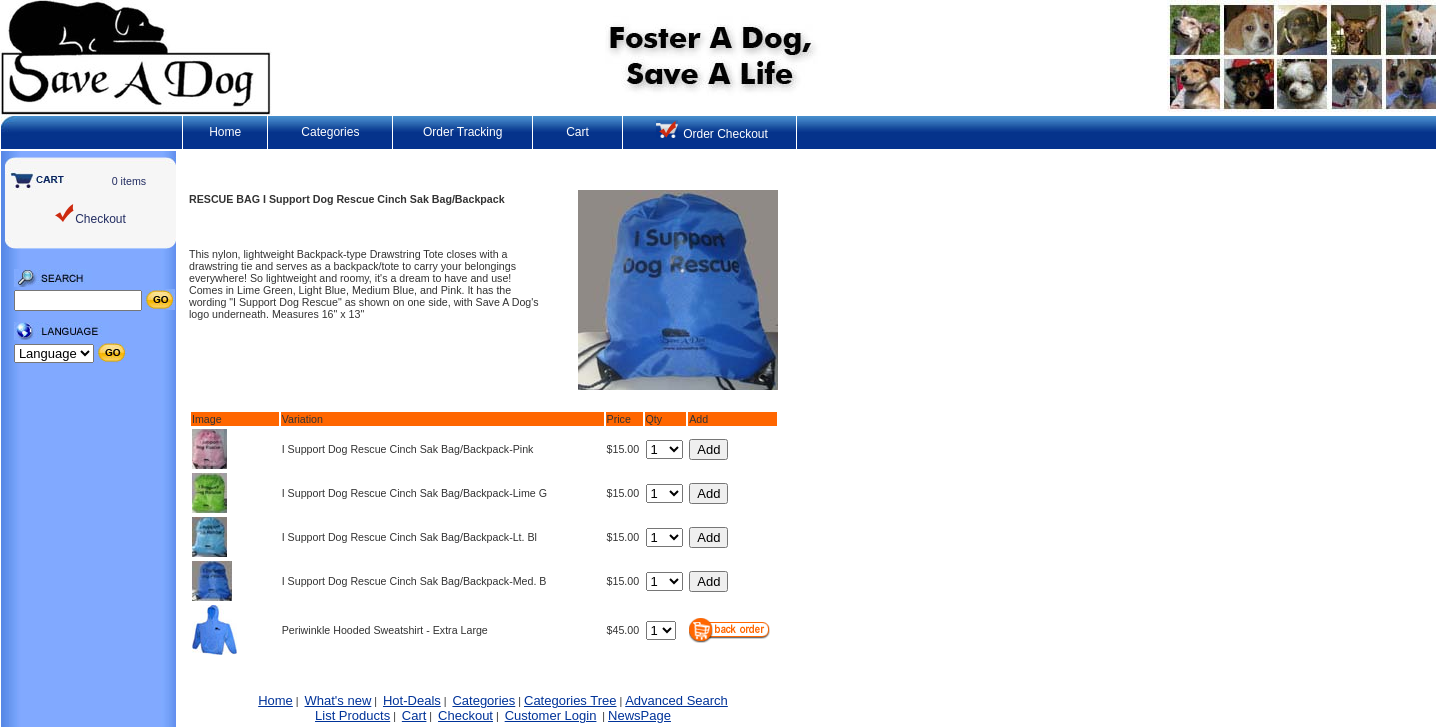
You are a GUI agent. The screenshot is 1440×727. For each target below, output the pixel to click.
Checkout (465, 715)
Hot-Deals (412, 700)
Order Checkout (712, 134)
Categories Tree (570, 700)
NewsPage (639, 715)
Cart (577, 132)
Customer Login (551, 715)
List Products (352, 715)
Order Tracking (462, 132)
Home (225, 132)
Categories (330, 132)
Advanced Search (676, 700)
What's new (338, 700)
